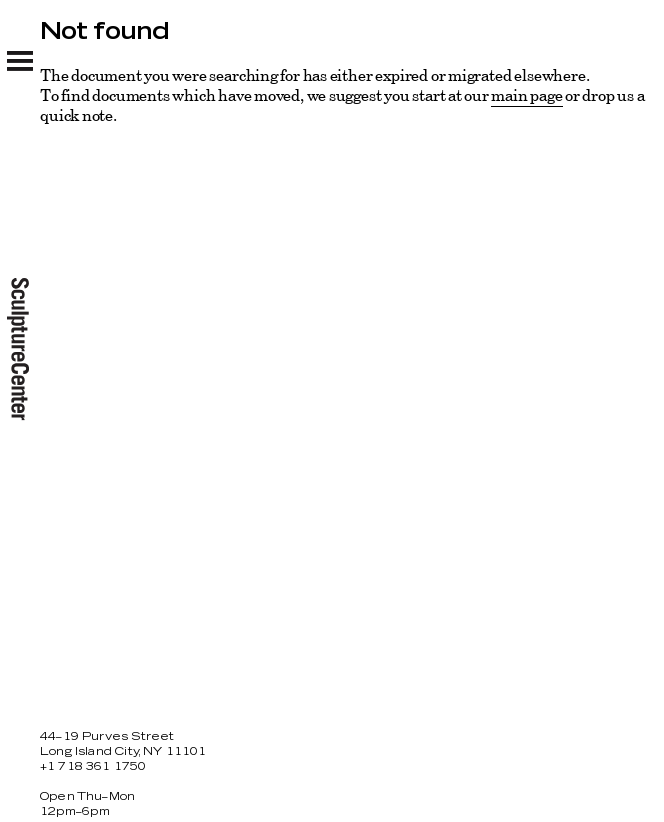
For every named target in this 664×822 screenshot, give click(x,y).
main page (526, 95)
